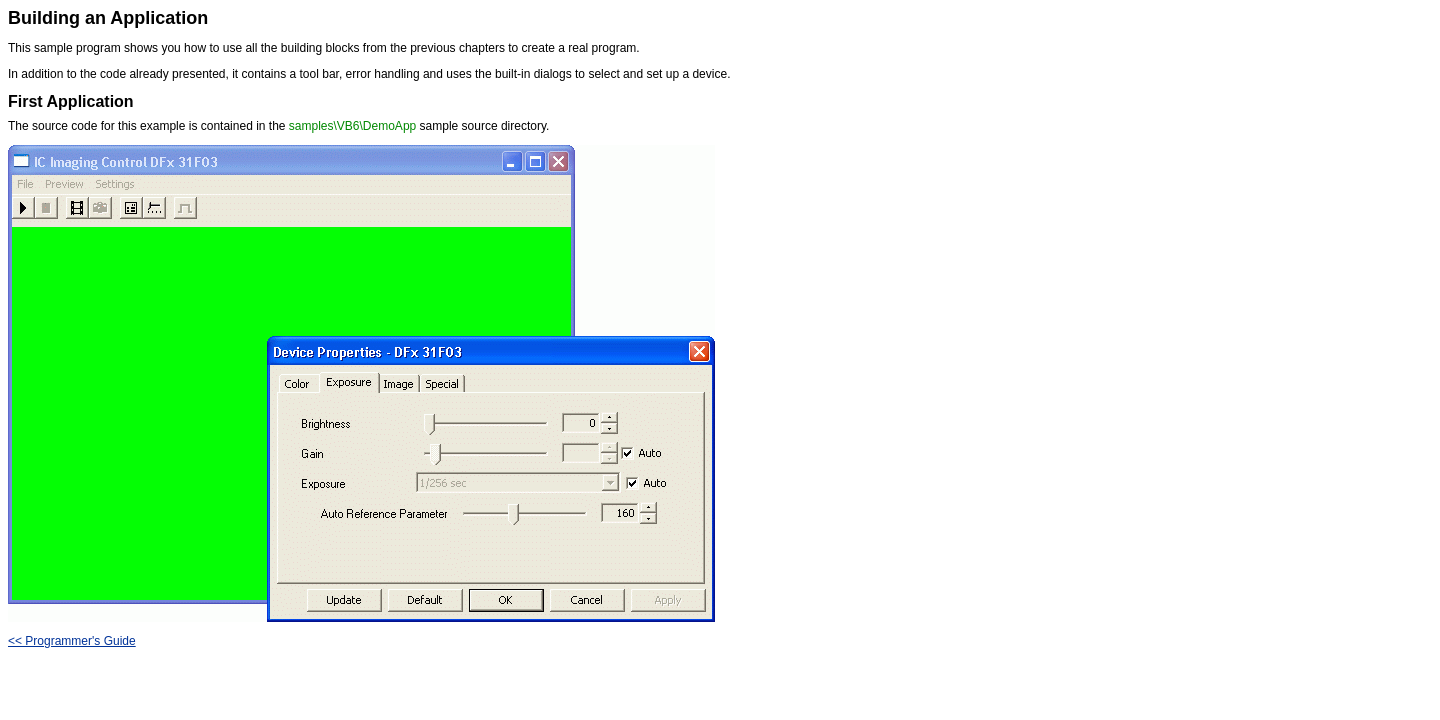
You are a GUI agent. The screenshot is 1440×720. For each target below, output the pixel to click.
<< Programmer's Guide (72, 641)
